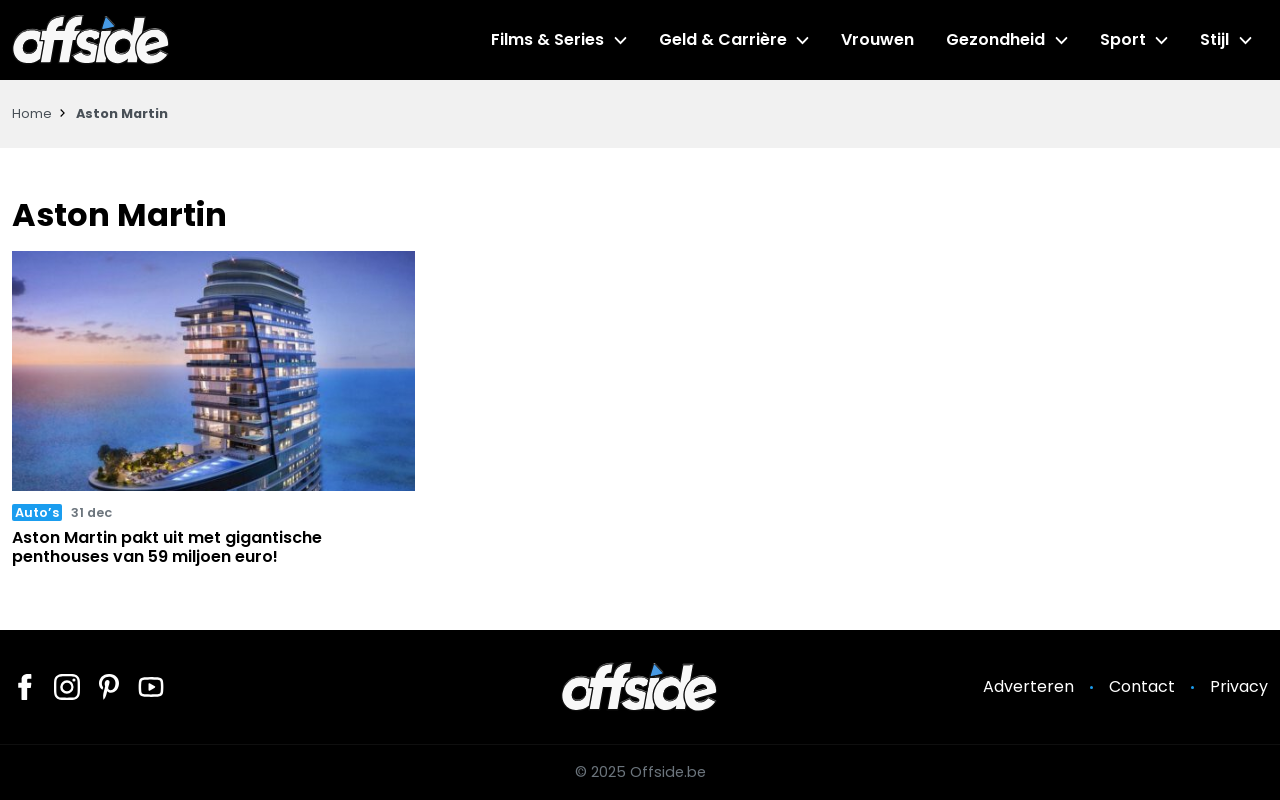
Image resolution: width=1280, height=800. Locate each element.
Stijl (1214, 39)
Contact (1142, 686)
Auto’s (37, 512)
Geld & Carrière (723, 39)
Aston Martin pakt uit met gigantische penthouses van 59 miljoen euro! (167, 547)
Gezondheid (995, 39)
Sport (1123, 39)
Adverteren (1028, 686)
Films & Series (547, 39)
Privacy (1239, 686)
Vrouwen (877, 39)
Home (32, 113)
